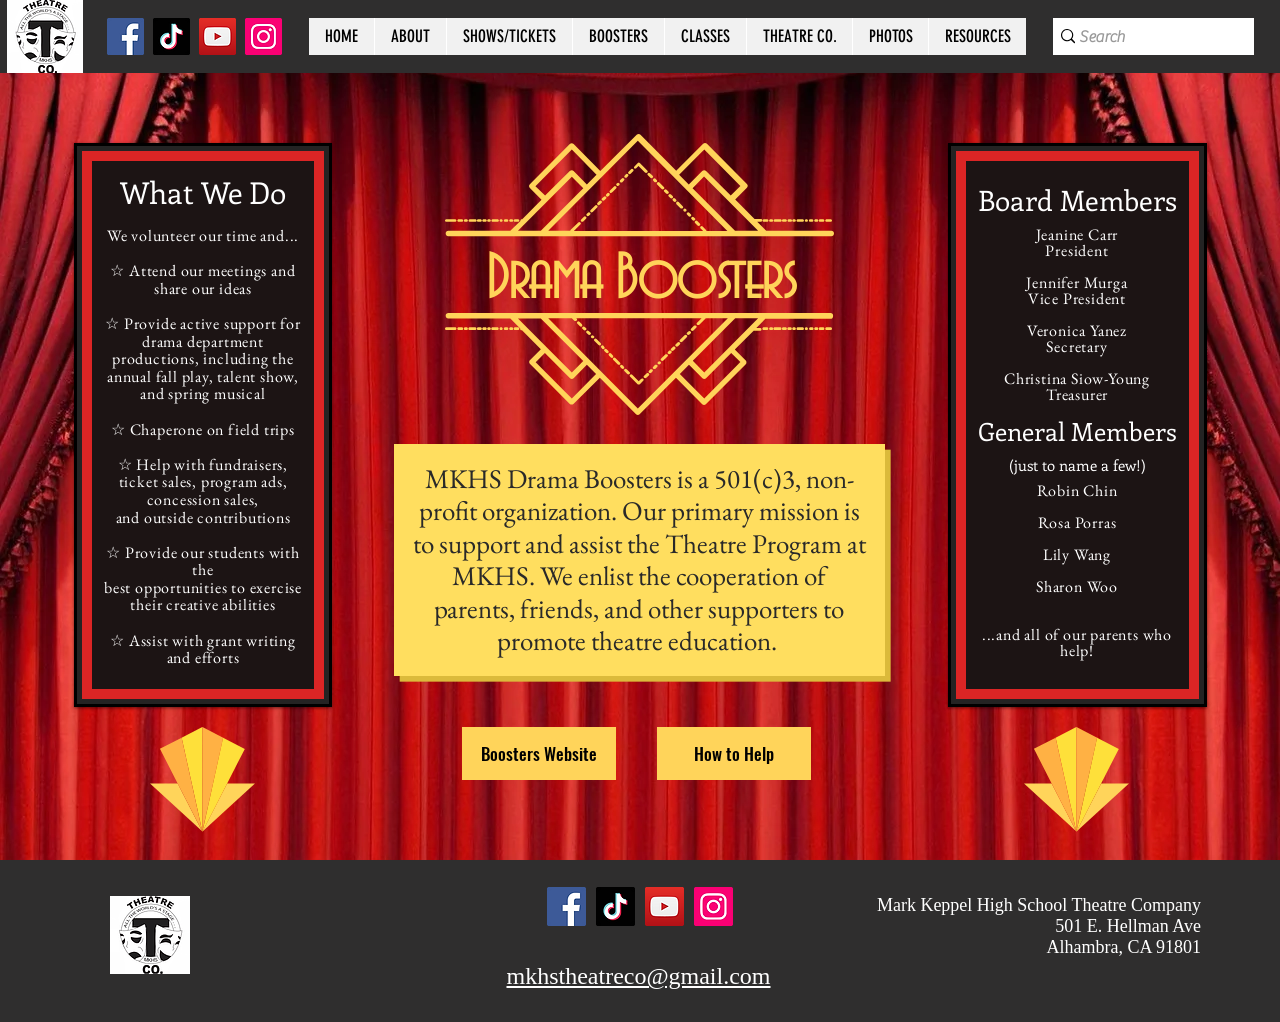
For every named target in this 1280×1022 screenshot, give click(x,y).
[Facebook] (125, 36)
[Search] (1143, 37)
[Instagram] (263, 36)
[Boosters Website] (539, 753)
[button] (410, 36)
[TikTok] (171, 36)
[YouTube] (217, 36)
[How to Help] (734, 753)
